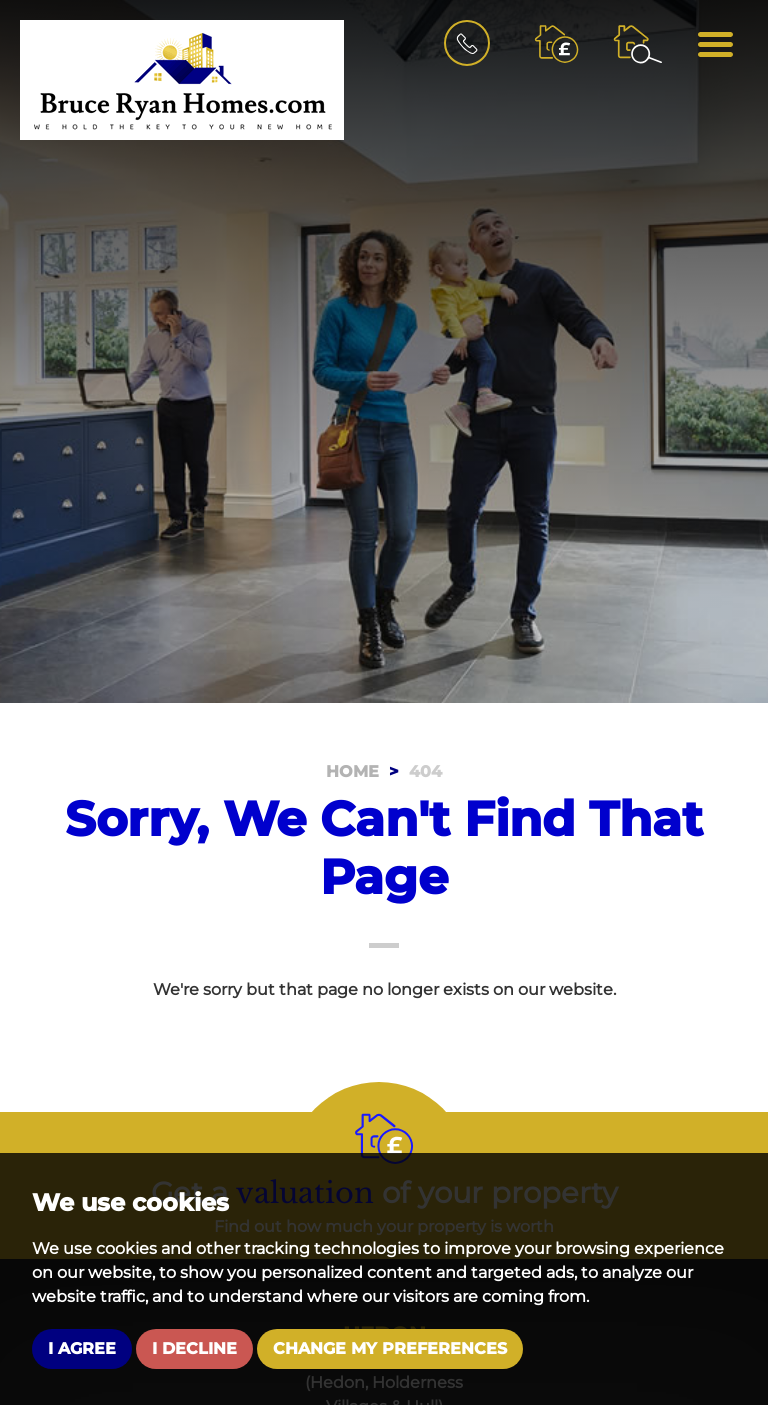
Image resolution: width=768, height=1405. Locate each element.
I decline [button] (194, 1348)
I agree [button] (82, 1348)
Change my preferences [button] (390, 1348)
